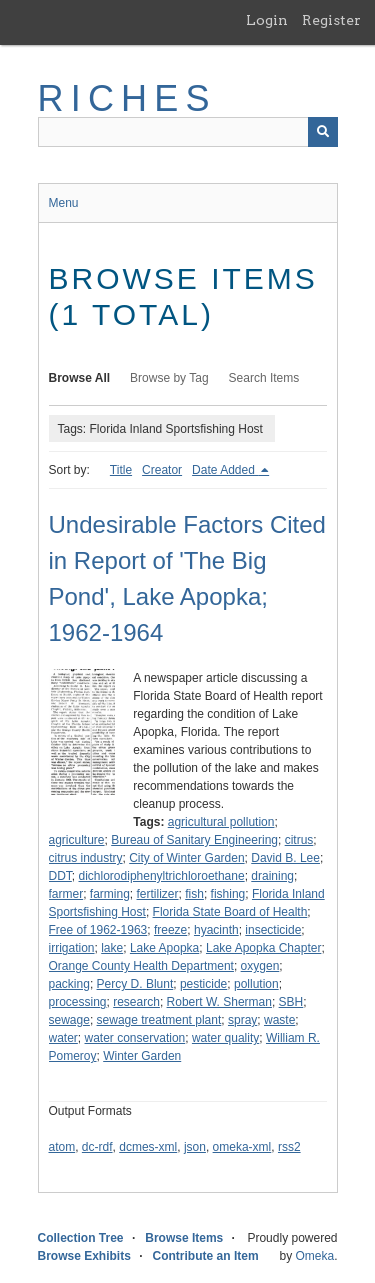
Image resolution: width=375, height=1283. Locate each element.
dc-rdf (97, 1147)
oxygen (260, 966)
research (136, 1002)
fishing (228, 894)
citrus (299, 840)
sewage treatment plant (159, 1020)
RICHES (127, 98)
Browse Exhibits (84, 1256)
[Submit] (323, 132)
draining (272, 876)
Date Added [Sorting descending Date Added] (225, 470)
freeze (170, 930)
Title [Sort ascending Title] (121, 470)
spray (242, 1020)
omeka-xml (242, 1147)
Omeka (314, 1256)
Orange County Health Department (141, 966)
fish (194, 894)
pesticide (203, 984)
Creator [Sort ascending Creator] (162, 470)
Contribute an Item (206, 1256)
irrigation (72, 948)
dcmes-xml (148, 1147)
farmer (66, 894)
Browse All (80, 378)
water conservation (135, 1038)
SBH (291, 1002)
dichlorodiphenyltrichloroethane (162, 876)
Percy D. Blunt (135, 984)
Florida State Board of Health (230, 912)
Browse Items (184, 1238)
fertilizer (158, 894)
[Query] (188, 132)
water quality (225, 1038)
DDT (60, 876)
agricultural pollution (221, 822)
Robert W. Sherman (219, 1002)
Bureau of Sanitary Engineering (194, 840)
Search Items (264, 378)
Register (331, 20)
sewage (69, 1020)
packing (69, 984)
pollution (256, 984)
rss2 (289, 1147)
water (63, 1038)
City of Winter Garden (186, 858)
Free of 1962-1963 (98, 930)
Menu (64, 203)
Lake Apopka (164, 948)
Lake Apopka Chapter (263, 948)
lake (112, 948)
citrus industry (86, 858)
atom (62, 1147)
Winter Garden (142, 1056)
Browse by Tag (169, 378)
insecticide (273, 930)
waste (279, 1020)
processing (78, 1002)
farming (110, 894)
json (195, 1147)
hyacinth (216, 930)
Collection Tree (81, 1238)
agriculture (77, 840)
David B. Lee (285, 858)
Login (267, 20)
